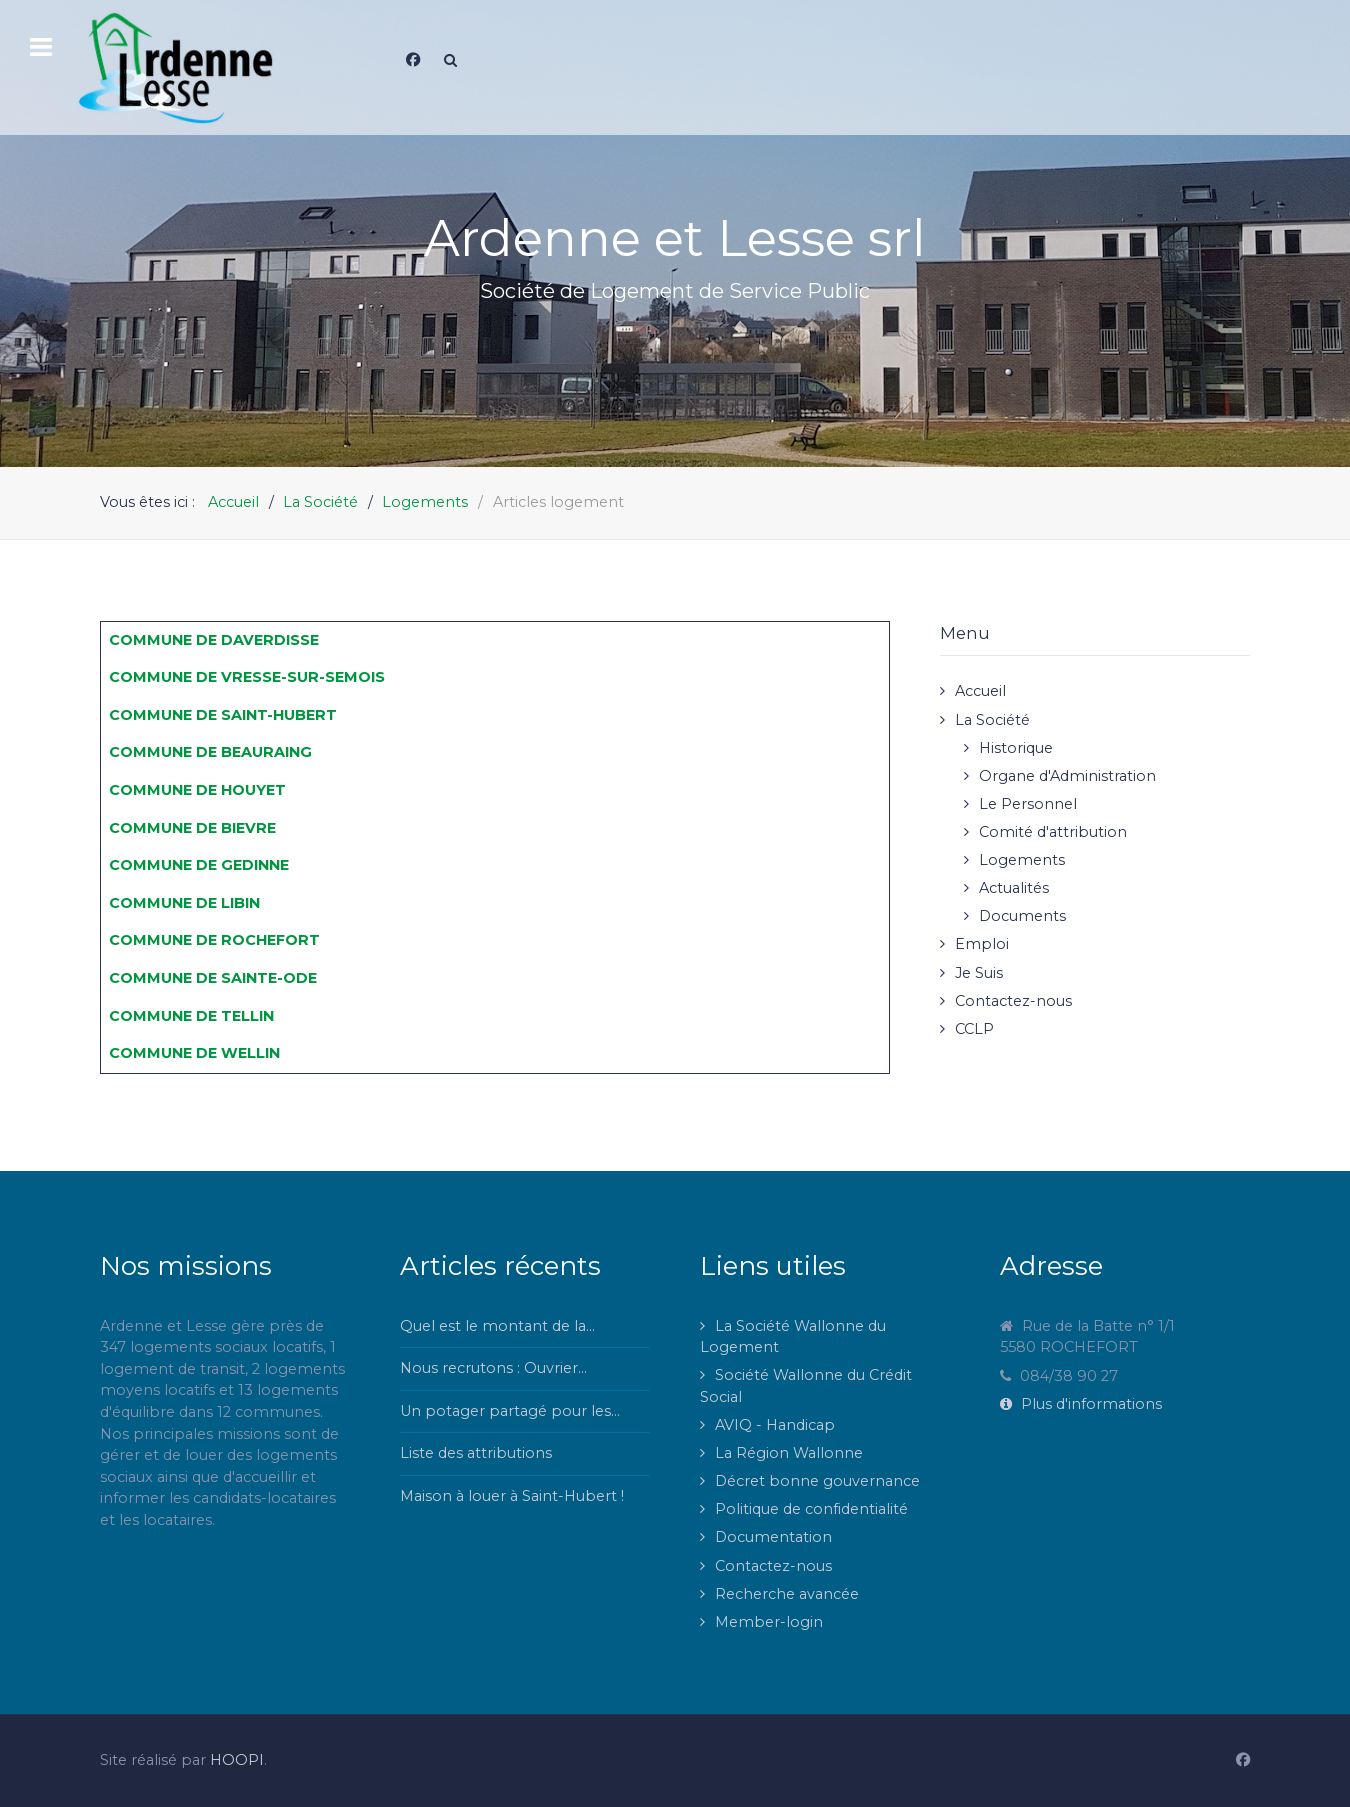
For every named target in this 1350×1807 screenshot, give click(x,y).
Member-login (769, 1622)
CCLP (974, 1029)
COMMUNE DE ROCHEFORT (214, 940)
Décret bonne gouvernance (817, 1481)
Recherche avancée (787, 1594)
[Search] (450, 60)
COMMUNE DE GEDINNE (199, 865)
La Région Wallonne (789, 1453)
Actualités (1014, 888)
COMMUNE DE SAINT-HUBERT (223, 715)
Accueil (980, 691)
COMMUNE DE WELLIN (194, 1053)
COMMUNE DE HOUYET (197, 790)
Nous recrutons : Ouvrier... (493, 1368)
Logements (1022, 860)
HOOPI (237, 1760)
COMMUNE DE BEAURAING (210, 752)
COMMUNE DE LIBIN (184, 903)
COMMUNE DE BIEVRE (192, 828)
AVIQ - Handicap (775, 1425)
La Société (992, 720)
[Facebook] (413, 60)
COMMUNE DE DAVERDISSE (214, 640)
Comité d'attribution (1053, 832)
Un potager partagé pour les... (510, 1411)
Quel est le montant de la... (497, 1326)
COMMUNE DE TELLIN (191, 1016)
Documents (1022, 916)
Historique (1016, 748)
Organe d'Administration (1067, 776)
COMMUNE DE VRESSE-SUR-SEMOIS (247, 677)
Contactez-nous (1013, 1001)
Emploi (982, 944)
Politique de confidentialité (811, 1509)
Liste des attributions (476, 1453)
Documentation (773, 1537)
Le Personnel (1028, 804)
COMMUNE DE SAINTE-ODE (213, 978)
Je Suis (979, 973)
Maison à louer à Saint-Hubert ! (512, 1496)
